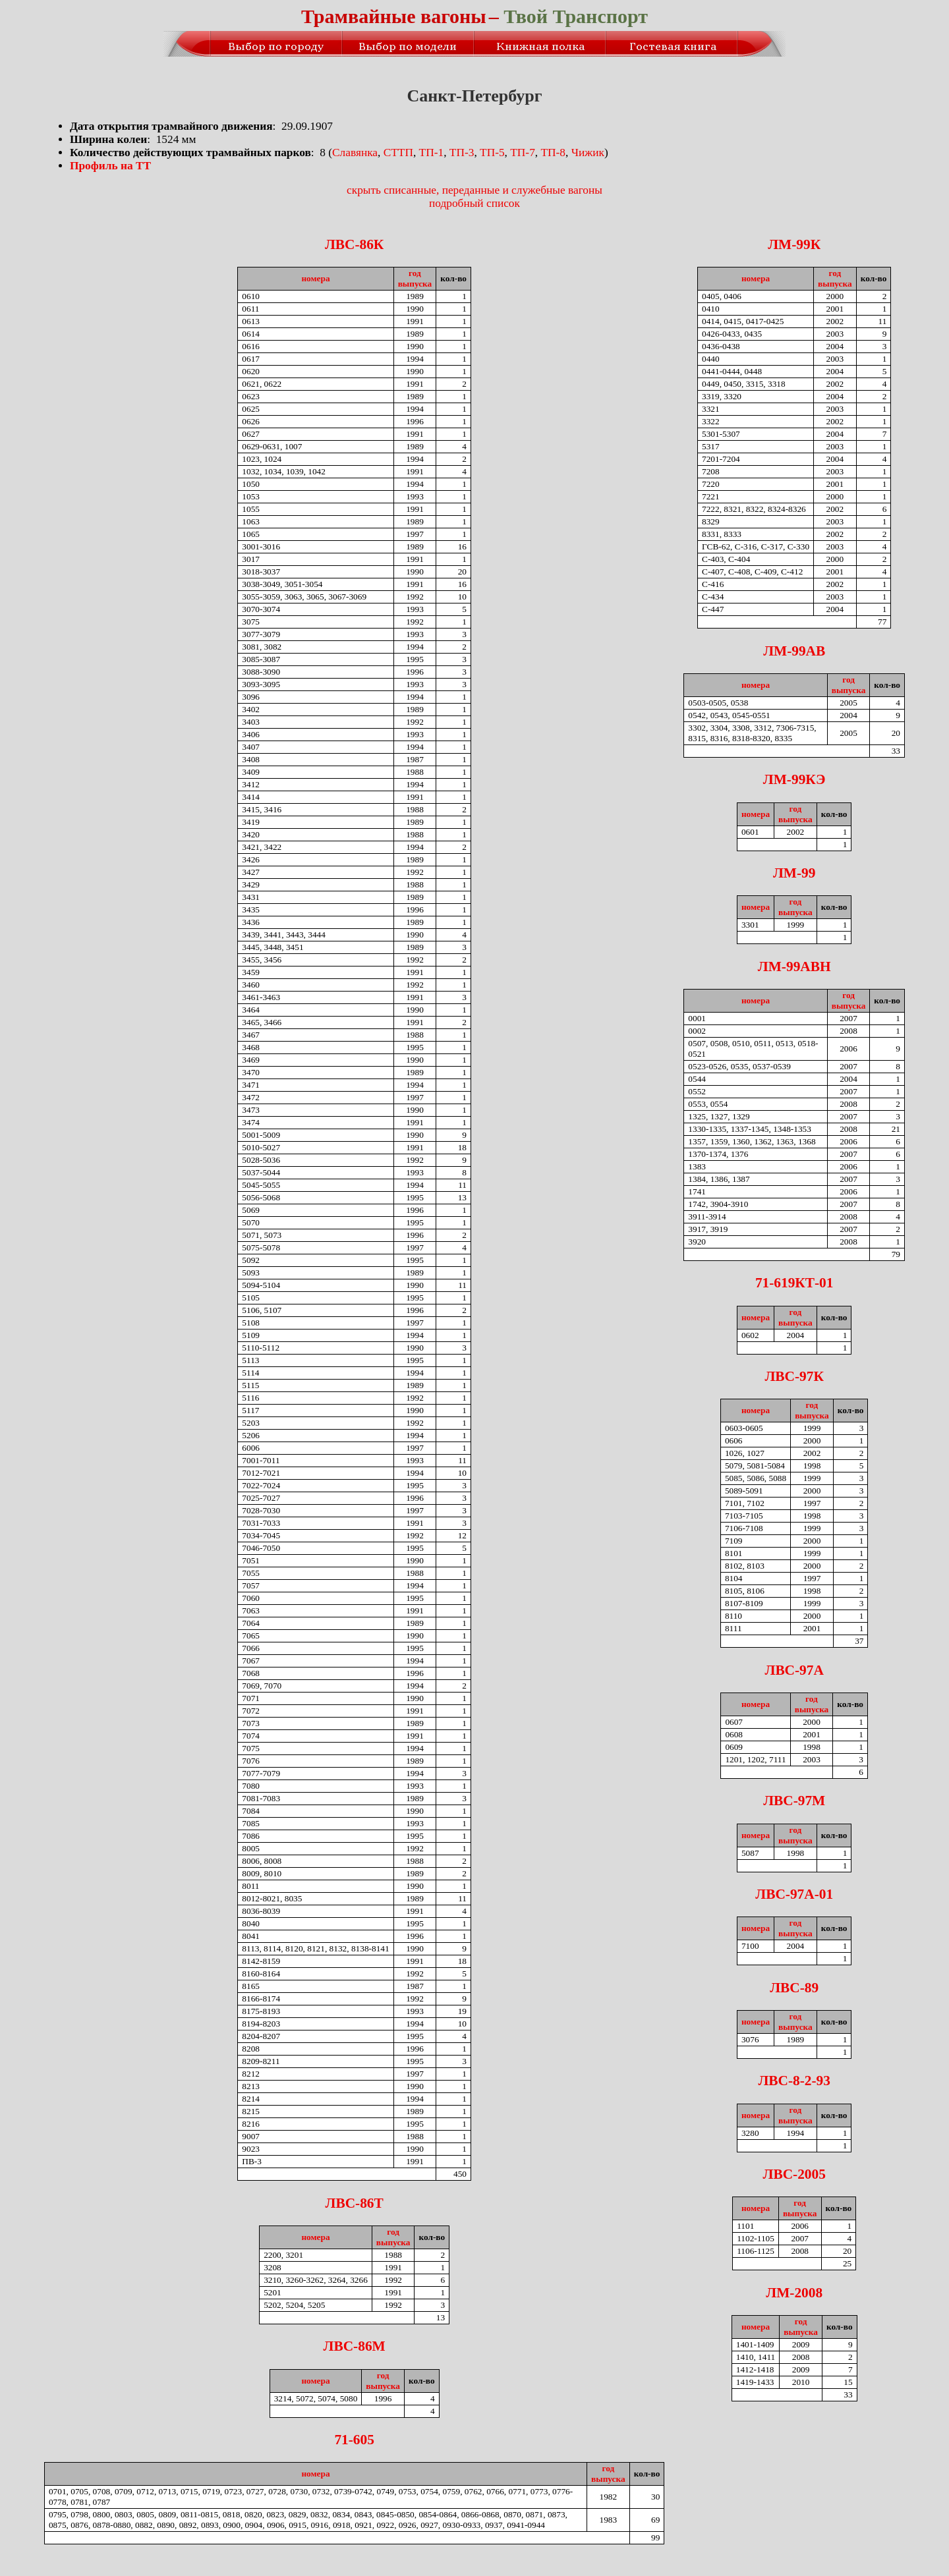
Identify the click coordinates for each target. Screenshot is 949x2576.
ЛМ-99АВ (794, 651)
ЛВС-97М (794, 1800)
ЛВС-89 (794, 1988)
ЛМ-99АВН (794, 966)
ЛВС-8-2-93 (794, 2080)
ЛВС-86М (355, 2346)
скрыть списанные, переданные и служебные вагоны (474, 190)
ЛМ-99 (794, 873)
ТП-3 (461, 152)
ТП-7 (522, 152)
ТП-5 (492, 152)
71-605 (354, 2440)
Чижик (587, 152)
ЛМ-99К (794, 244)
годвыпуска (415, 278)
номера (315, 278)
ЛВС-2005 (794, 2174)
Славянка (355, 152)
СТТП (398, 152)
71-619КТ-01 (794, 1283)
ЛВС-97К (793, 1376)
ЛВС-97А (794, 1670)
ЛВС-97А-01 (794, 1894)
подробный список (474, 203)
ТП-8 (552, 152)
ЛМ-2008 (794, 2293)
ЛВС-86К (354, 244)
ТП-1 (431, 152)
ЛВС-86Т (355, 2203)
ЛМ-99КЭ (794, 779)
